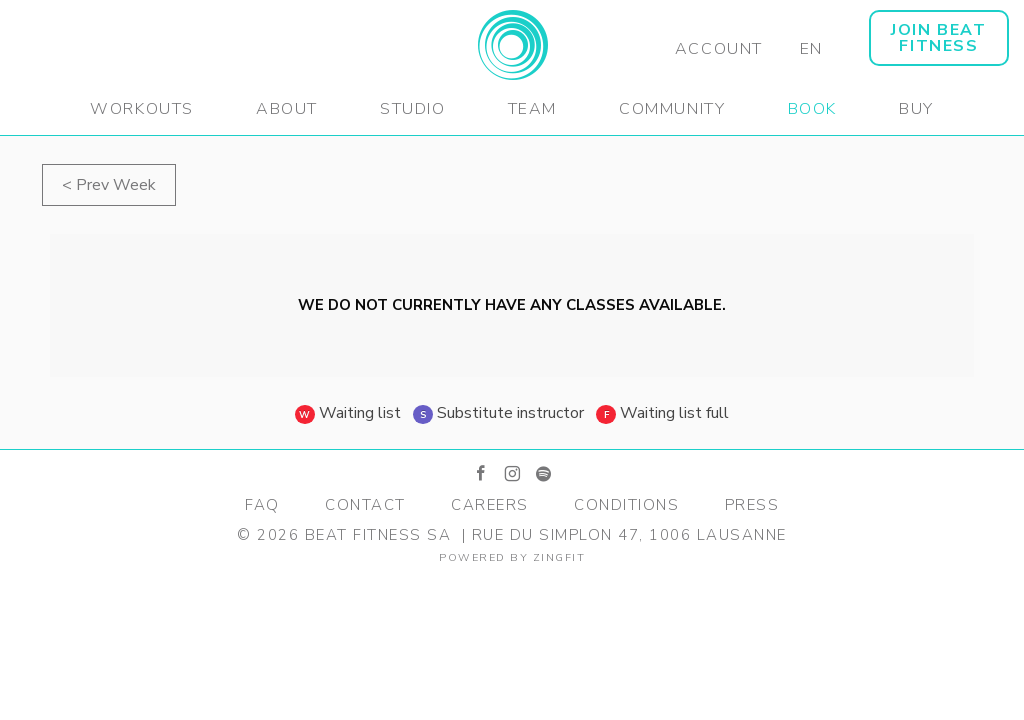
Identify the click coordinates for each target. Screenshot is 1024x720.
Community (672, 109)
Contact (365, 505)
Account (719, 49)
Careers (490, 505)
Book (812, 109)
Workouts (142, 109)
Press (752, 505)
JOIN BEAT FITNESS (938, 38)
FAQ (262, 505)
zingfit (559, 557)
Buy (916, 109)
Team (532, 109)
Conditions (626, 505)
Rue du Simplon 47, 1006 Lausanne (629, 535)
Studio (413, 109)
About (287, 109)
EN (811, 49)
